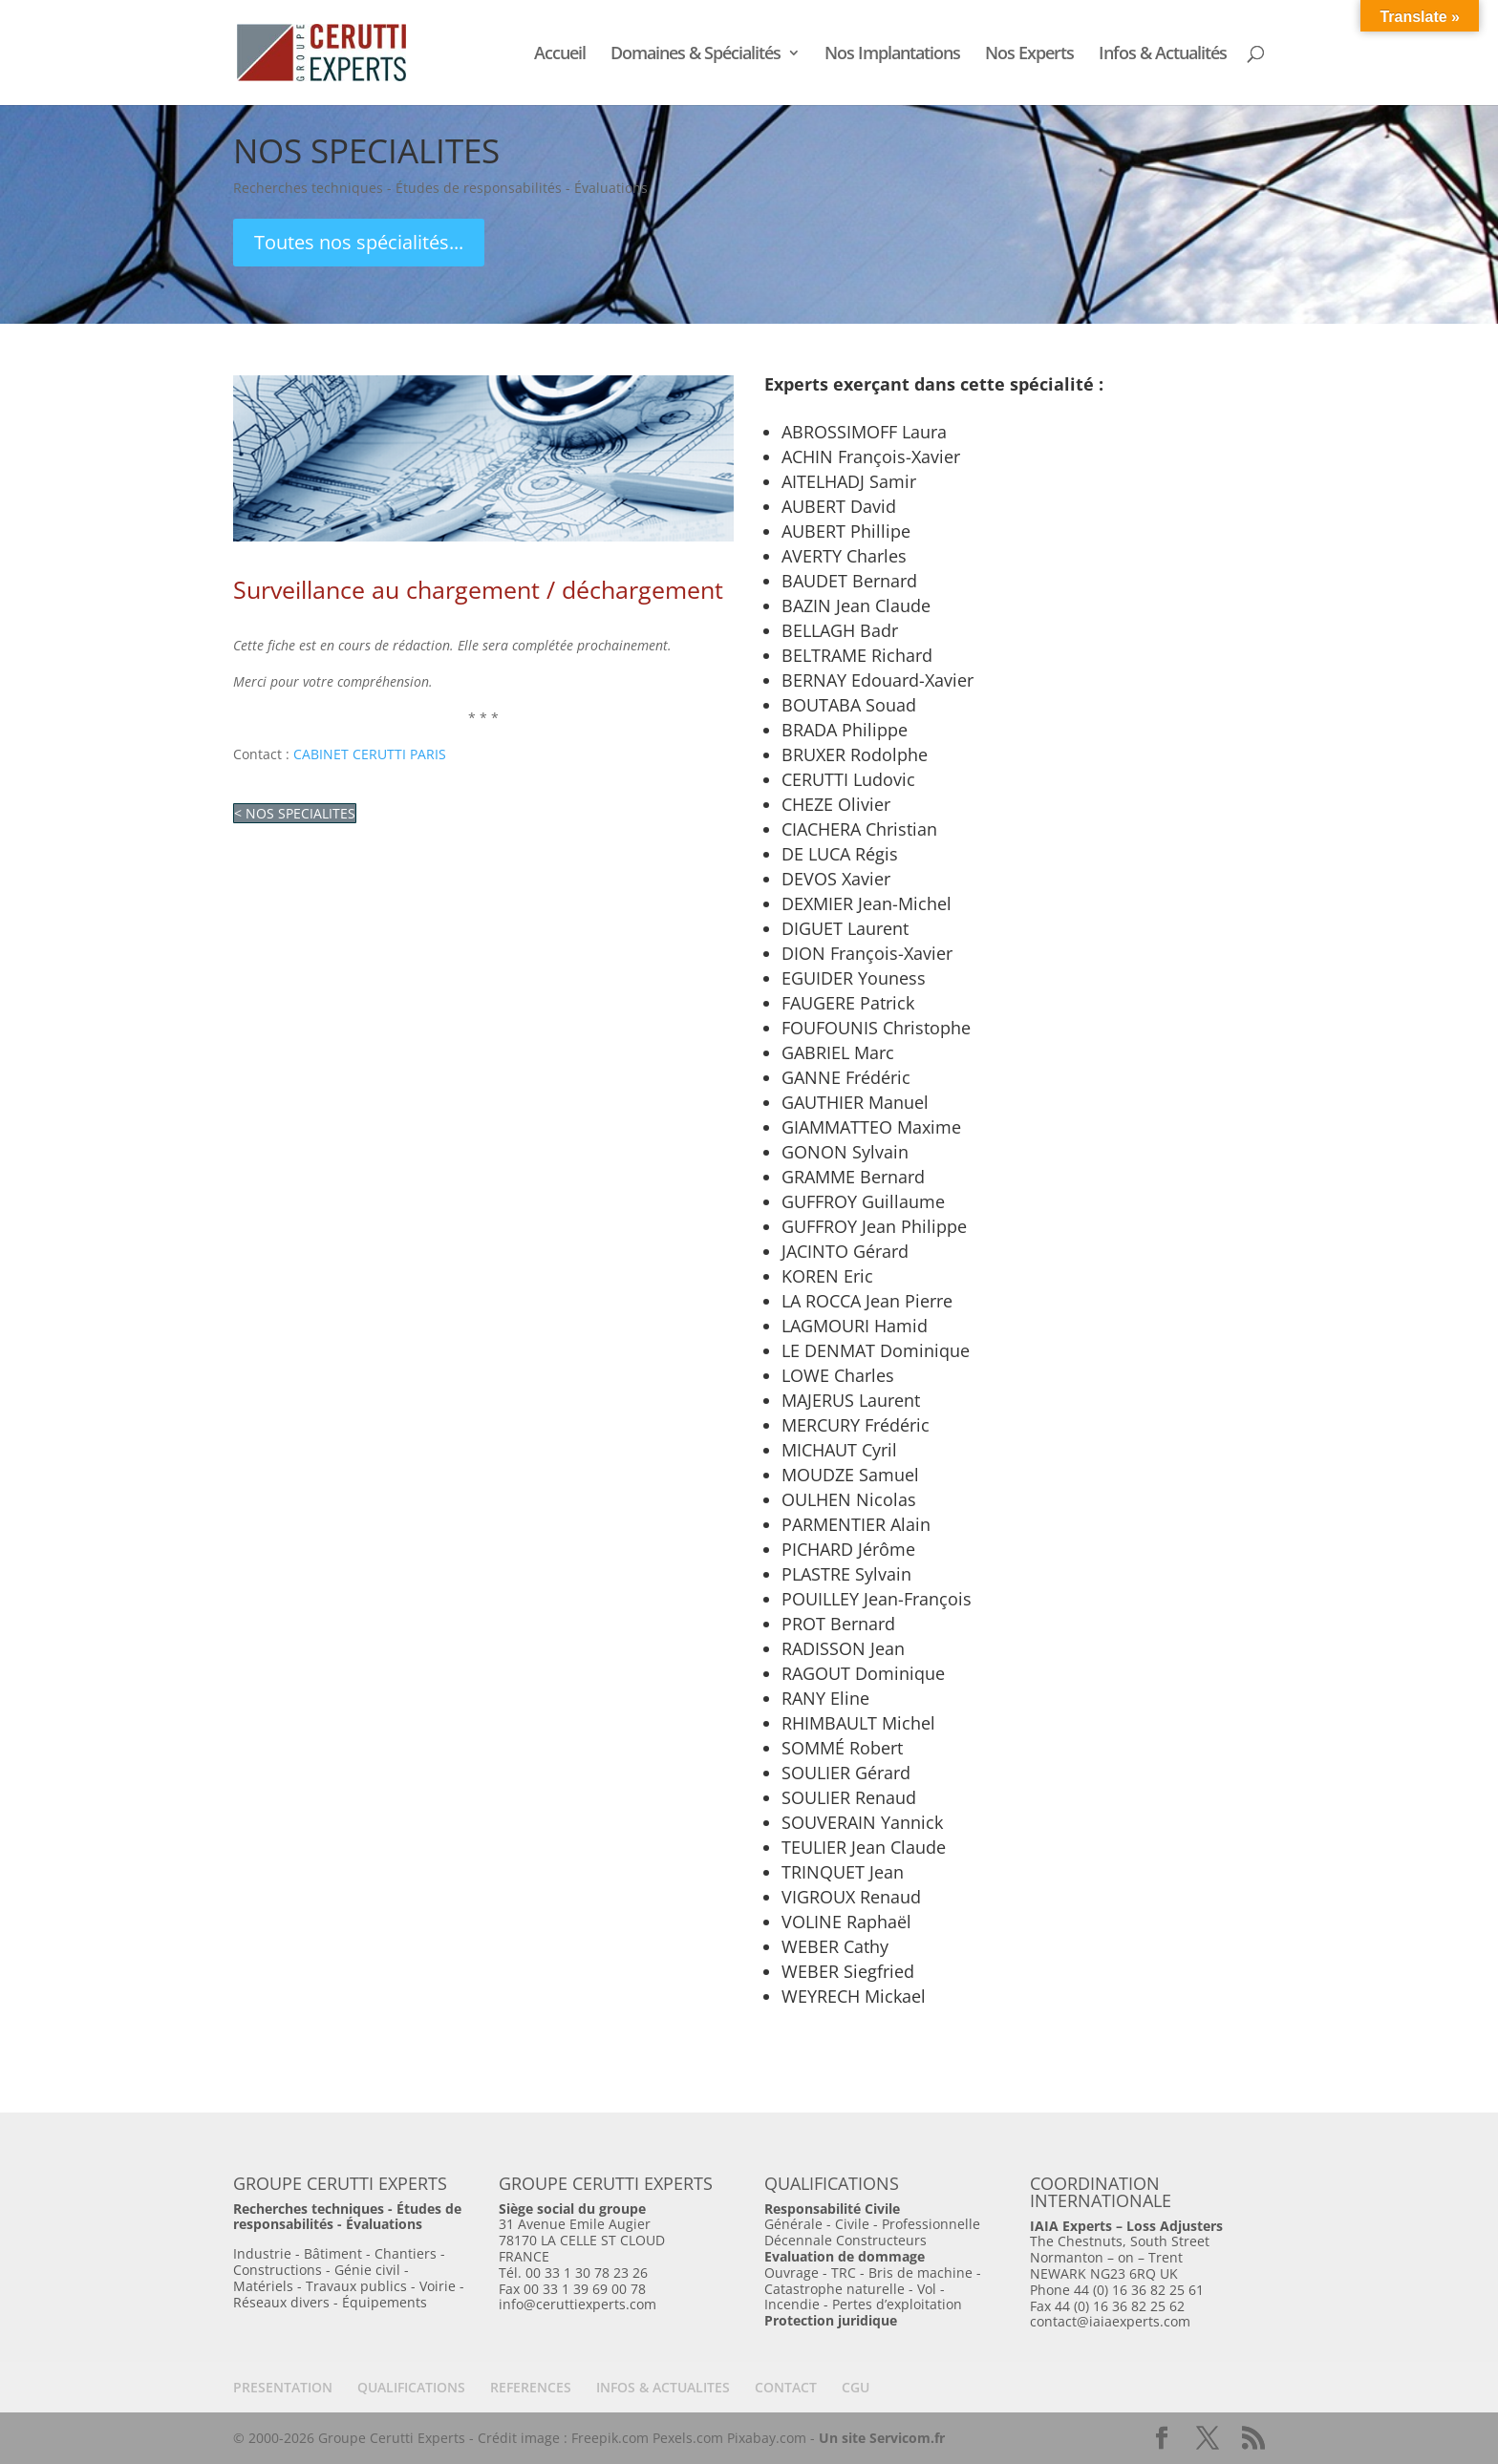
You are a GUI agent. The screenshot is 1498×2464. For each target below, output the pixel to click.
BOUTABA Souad (848, 704)
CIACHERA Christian (859, 829)
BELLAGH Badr (839, 630)
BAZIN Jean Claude (856, 605)
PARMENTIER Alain (856, 1524)
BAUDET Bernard (849, 580)
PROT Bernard (838, 1623)
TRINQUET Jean (842, 1871)
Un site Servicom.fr (882, 2438)
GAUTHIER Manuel (855, 1102)
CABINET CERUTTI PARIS (369, 754)
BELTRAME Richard (856, 655)
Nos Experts (1029, 55)
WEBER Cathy (834, 1946)
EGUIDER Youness (853, 977)
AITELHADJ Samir (848, 481)
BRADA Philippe (844, 729)
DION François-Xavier (866, 953)
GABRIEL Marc (837, 1052)
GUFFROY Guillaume (863, 1201)
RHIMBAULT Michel (858, 1722)
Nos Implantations (892, 55)
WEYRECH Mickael (853, 1996)
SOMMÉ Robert (842, 1747)
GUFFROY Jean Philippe (874, 1226)
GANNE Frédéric (845, 1077)
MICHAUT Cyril (839, 1449)
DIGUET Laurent (845, 928)
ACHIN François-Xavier (870, 456)
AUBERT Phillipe (845, 531)
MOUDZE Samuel (850, 1474)
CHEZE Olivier (835, 804)
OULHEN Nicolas (848, 1499)
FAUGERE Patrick (847, 1002)
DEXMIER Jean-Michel (866, 903)
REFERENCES (530, 2387)
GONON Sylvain (845, 1151)
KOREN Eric (827, 1275)
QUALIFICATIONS (411, 2387)
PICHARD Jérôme (848, 1549)
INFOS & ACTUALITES (663, 2387)
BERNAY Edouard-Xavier (877, 680)
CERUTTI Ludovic (848, 779)
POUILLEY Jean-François (876, 1598)
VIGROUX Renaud (851, 1896)
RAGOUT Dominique (863, 1673)
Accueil (560, 55)
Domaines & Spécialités (695, 55)
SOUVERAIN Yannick (862, 1822)
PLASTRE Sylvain (846, 1573)
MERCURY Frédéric (855, 1424)
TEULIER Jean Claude (863, 1847)
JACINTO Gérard (845, 1251)
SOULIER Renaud (848, 1797)
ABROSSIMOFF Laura (864, 431)
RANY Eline (825, 1698)
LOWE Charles (837, 1375)
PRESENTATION (282, 2387)
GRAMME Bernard (853, 1176)
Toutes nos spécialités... (358, 242)
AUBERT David (838, 506)
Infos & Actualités (1163, 55)
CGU (855, 2387)
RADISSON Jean (843, 1648)
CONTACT (786, 2387)
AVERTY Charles (844, 555)
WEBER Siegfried (847, 1971)
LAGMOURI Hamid (854, 1325)
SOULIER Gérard (845, 1772)
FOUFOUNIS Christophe (876, 1027)
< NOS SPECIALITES (294, 813)
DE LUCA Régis (839, 853)
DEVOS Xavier (835, 878)
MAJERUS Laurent (850, 1400)
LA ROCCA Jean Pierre (866, 1300)
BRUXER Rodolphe (854, 754)
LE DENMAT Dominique (875, 1350)
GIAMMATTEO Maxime (871, 1126)
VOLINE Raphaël (846, 1921)
